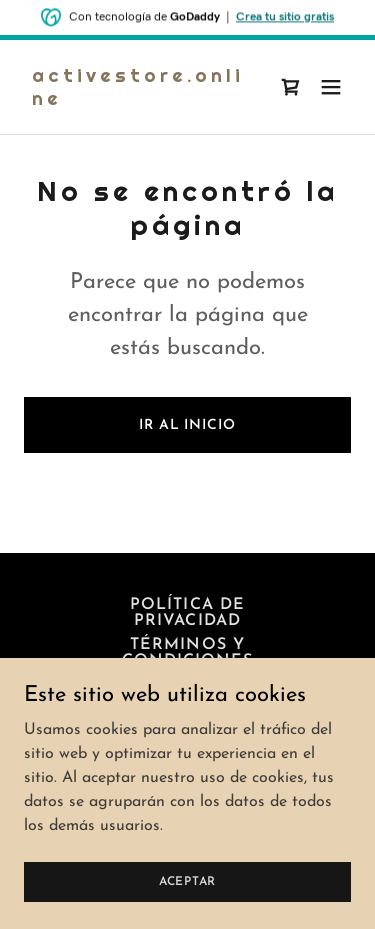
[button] (331, 87)
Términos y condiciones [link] (187, 653)
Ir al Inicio (187, 425)
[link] (138, 101)
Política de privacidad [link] (187, 613)
